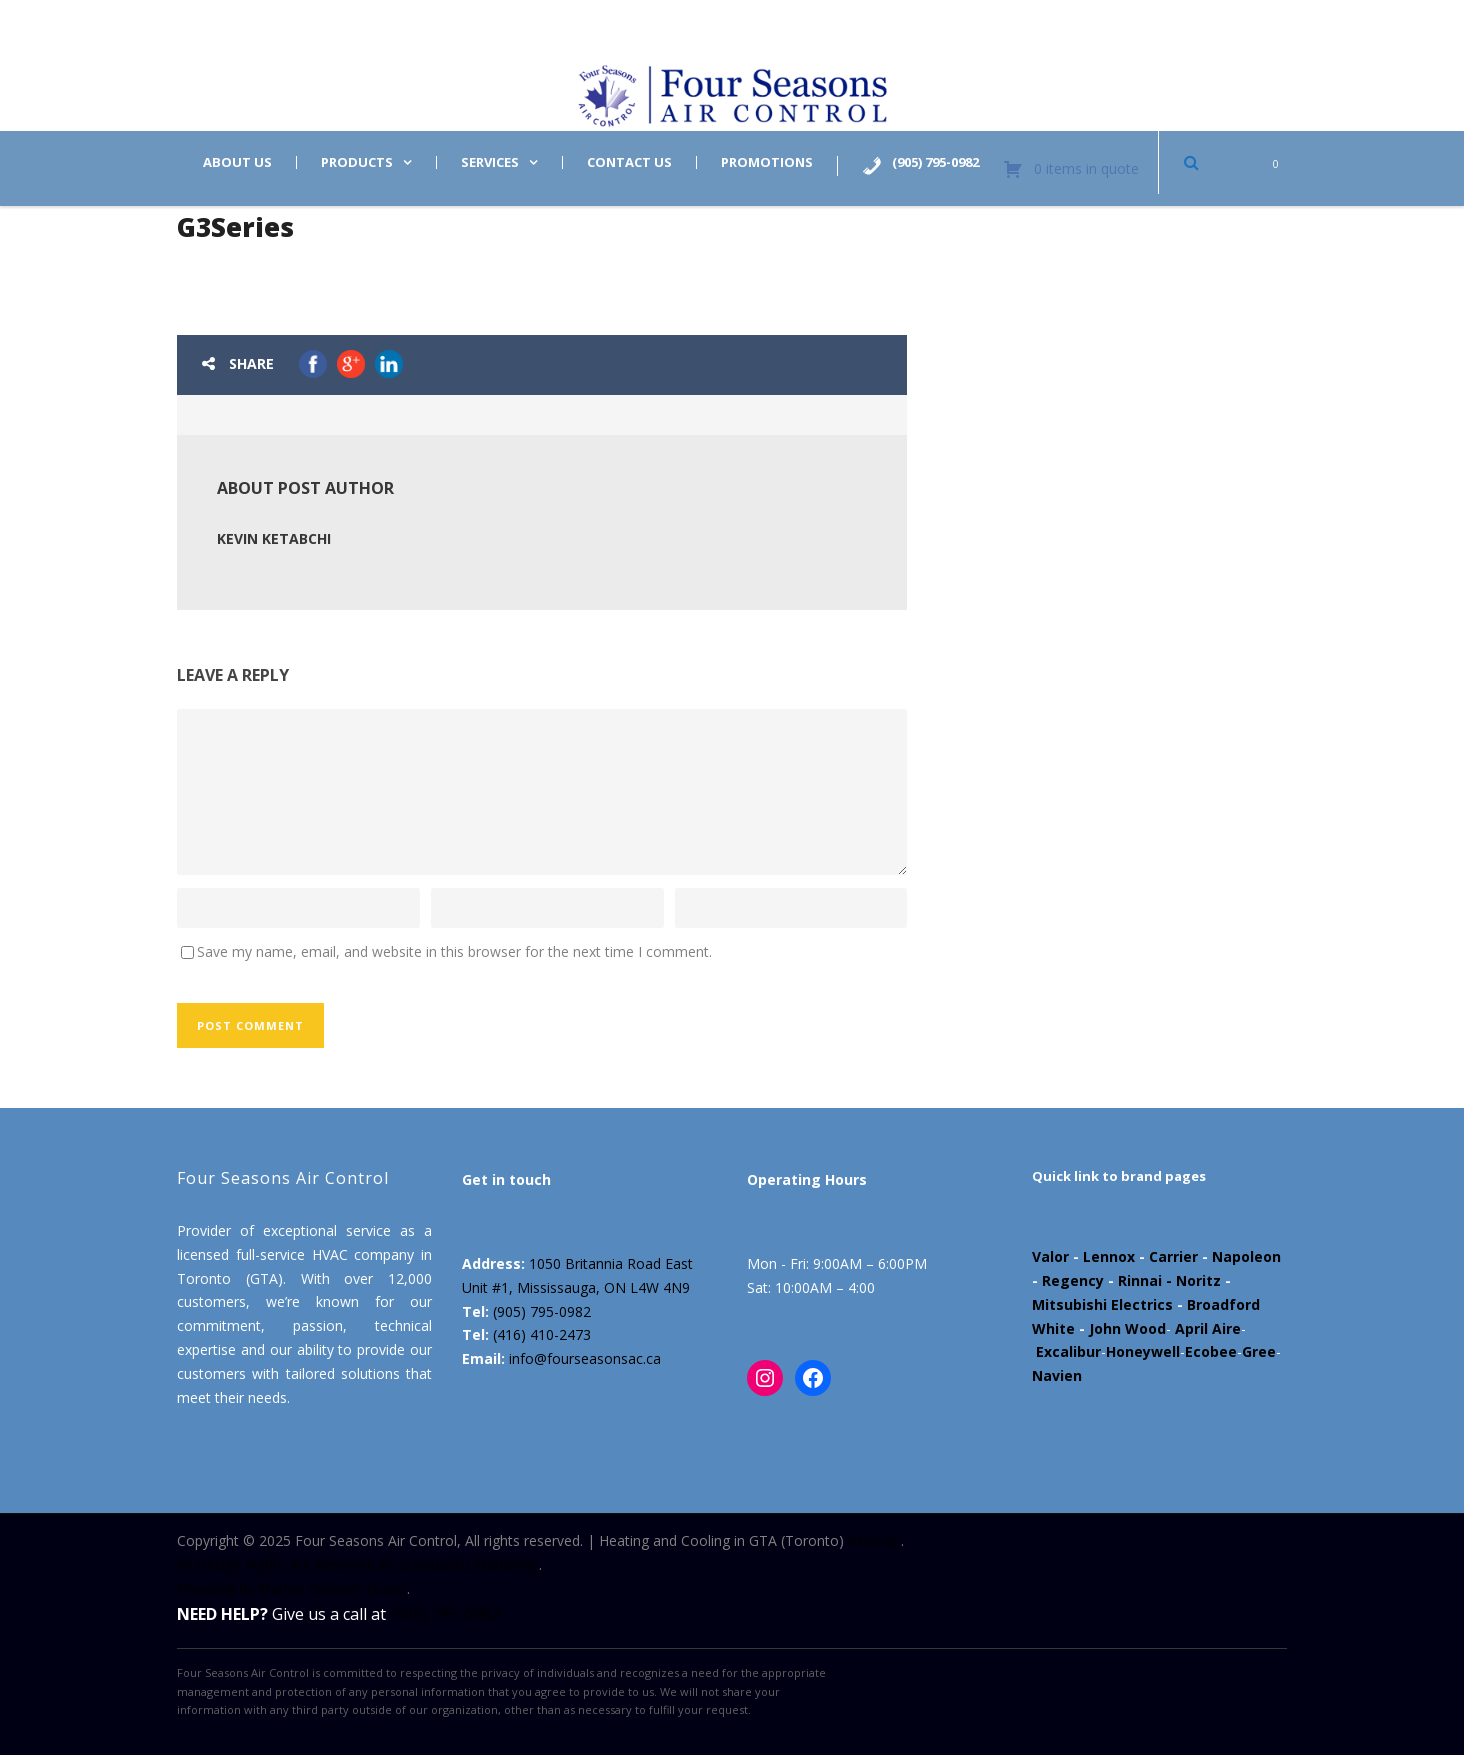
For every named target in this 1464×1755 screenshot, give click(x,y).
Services (490, 162)
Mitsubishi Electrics (1102, 1304)
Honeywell (1143, 1351)
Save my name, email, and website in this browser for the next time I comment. (454, 951)
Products (357, 162)
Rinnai (1140, 1280)
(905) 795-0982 (542, 1311)
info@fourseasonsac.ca (585, 1358)
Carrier (1173, 1256)
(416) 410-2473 (542, 1334)
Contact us (629, 162)
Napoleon (1246, 1256)
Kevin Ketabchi (274, 538)
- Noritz (1191, 1280)
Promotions (767, 162)
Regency (1073, 1280)
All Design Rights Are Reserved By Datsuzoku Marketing (358, 1564)
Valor (1050, 1256)
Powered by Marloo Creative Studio (292, 1588)
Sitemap (874, 1540)
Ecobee (1211, 1351)
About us (237, 162)
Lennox (1109, 1256)
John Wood (1127, 1328)
